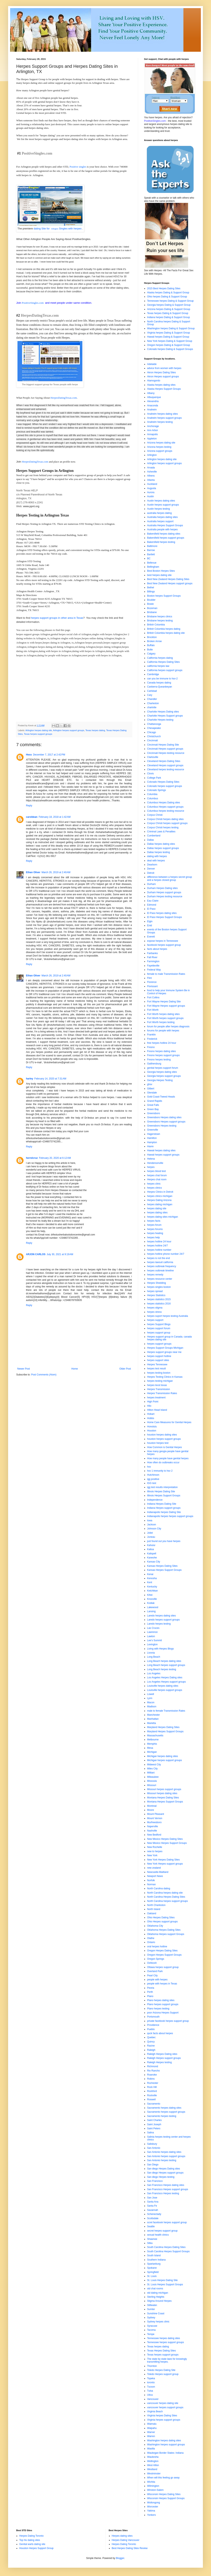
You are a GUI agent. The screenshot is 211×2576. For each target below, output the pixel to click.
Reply (29, 805)
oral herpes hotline (157, 1946)
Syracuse (152, 2325)
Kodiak (151, 1603)
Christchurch (154, 736)
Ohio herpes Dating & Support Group (167, 296)
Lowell (150, 1694)
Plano (150, 1996)
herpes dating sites (157, 1212)
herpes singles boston (159, 1287)
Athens (151, 475)
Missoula (152, 1781)
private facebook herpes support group (168, 2021)
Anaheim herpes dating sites (162, 413)
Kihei (150, 1595)
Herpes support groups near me (164, 1352)
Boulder (151, 599)
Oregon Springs (155, 1958)
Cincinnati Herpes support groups (165, 748)
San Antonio (153, 2148)
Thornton (152, 2366)
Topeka (151, 2378)
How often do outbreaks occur (163, 1462)
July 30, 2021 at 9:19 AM (60, 1254)
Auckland (152, 484)
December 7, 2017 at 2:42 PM (49, 754)
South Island (154, 2255)
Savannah (152, 2210)
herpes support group (158, 1332)
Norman (151, 1884)
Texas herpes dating (95, 730)
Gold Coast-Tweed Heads (161, 1096)
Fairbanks (152, 953)
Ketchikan (152, 1590)
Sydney (151, 2317)
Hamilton (152, 1138)
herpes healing (155, 1233)
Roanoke (152, 2074)
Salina (150, 2132)
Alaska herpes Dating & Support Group (168, 292)
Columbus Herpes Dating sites (163, 802)
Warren (151, 2436)
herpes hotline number (159, 1249)
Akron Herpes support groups (163, 376)
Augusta (151, 488)
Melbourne (153, 1739)
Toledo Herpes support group (163, 2374)
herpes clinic (154, 1183)
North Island (153, 1909)
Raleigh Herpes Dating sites (162, 2054)
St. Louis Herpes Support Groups (165, 2284)
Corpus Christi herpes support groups (167, 823)
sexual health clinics (158, 2234)
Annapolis (152, 434)
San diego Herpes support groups (165, 2172)
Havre (150, 1146)
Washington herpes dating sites (164, 2440)
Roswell (151, 2099)
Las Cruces (153, 1628)
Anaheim (152, 409)
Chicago (151, 732)
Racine (151, 2045)
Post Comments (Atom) (43, 1374)
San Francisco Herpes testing (163, 2193)
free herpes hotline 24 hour (161, 1043)
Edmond (151, 904)
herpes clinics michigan (159, 1196)
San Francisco (155, 2181)
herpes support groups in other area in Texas (56, 617)
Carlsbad (152, 691)
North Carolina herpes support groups (167, 1901)
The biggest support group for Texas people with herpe (50, 384)
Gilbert (150, 1088)
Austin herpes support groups (163, 504)
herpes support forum (158, 1328)
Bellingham (153, 566)
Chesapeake (154, 728)
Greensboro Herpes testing (161, 1125)
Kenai (150, 1574)
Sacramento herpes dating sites (164, 2107)
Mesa (150, 1747)
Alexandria (153, 401)
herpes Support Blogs (158, 1324)
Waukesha (152, 2456)
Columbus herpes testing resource (165, 810)
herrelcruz (32, 1158)
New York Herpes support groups (165, 1863)
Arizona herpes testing (159, 446)
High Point (152, 1401)
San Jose (152, 2197)
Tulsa (150, 2390)
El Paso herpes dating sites (162, 913)
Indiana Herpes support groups (164, 1507)
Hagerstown (153, 1134)
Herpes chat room (156, 1179)
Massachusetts (155, 1735)
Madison (151, 1706)
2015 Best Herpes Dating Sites (163, 288)
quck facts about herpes (160, 2033)
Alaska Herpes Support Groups (164, 388)
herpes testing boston (158, 1372)
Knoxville (152, 1599)
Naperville (152, 1826)
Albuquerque (154, 397)
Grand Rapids (154, 1101)
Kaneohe (152, 1557)
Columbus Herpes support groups (165, 806)
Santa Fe (152, 2205)
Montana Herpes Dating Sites (163, 1797)
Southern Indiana (156, 2259)
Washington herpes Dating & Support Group (171, 328)
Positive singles (78, 166)
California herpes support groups (164, 670)
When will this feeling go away (163, 2477)
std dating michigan (157, 2292)
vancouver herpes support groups (165, 2407)
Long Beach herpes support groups (166, 1665)
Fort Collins (153, 997)
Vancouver (152, 2399)
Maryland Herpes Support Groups (165, 1731)
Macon (150, 1702)
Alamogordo (153, 380)
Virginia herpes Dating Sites (162, 2415)
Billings (151, 591)
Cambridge (153, 674)
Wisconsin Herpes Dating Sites (164, 2494)
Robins (151, 2078)
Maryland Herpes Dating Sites (163, 1727)
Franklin (151, 1034)
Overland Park (155, 1971)
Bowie (150, 604)
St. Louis (152, 2276)
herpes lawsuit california (160, 1262)
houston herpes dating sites (162, 1434)
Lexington (152, 1644)
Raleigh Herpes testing (159, 2062)
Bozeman (152, 608)
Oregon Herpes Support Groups (164, 1954)
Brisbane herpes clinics (159, 616)
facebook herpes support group (164, 945)
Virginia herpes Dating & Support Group (168, 332)
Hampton (152, 1142)
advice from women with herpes (164, 368)
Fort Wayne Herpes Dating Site (164, 1001)
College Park (154, 777)
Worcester (152, 2506)
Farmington (153, 961)
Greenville (152, 1129)
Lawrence (152, 1632)
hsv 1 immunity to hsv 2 (159, 1470)
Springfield (153, 2272)
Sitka (150, 2243)
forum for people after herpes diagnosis (168, 1026)
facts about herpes (157, 949)
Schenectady (154, 2214)
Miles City (152, 1768)
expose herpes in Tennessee (162, 940)
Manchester (153, 1714)
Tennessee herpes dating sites (163, 2338)
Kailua (150, 1549)
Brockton (152, 637)
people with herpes (157, 1979)
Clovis (150, 773)
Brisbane (152, 612)
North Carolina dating (158, 1888)
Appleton (152, 438)
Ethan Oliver (33, 872)
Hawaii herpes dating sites (161, 1150)
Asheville (152, 471)
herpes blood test (156, 1171)
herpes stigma (154, 1307)
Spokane (152, 2267)
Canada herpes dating (159, 682)
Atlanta (151, 480)
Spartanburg (153, 2263)
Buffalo (151, 645)
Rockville (152, 2095)
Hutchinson (153, 1474)
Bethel (150, 587)
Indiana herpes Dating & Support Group (168, 317)
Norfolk (151, 1880)
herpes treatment (156, 1397)
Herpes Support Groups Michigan (165, 1347)
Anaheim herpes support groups (164, 417)
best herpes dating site (159, 575)
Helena (151, 1158)
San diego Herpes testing (160, 2177)
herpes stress (154, 1312)
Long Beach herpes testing (161, 1669)
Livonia (151, 1652)
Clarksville (152, 757)
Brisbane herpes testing (160, 620)
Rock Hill (152, 2087)
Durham (151, 884)
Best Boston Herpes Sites (161, 570)
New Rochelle (154, 1847)
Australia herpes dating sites (162, 517)
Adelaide (152, 364)
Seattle (151, 2226)
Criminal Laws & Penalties (161, 831)
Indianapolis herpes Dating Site (164, 1512)
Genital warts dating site (32, 2544)
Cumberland (153, 835)
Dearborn (152, 864)
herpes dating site (156, 1208)
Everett (151, 936)
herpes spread (155, 1291)
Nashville (152, 1830)
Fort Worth (152, 1009)
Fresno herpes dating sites (161, 1051)
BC (149, 558)
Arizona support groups (159, 451)
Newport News (155, 1876)
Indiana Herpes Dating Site (161, 1503)
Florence (152, 982)
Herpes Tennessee (157, 1364)
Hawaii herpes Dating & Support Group (168, 336)
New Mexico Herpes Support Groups (167, 1843)
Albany (151, 393)
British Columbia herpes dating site (166, 633)
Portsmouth (153, 2016)
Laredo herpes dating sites (161, 1615)
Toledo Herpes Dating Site (161, 2370)
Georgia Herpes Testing (160, 1080)
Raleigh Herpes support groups (164, 2058)
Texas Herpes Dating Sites (161, 2350)
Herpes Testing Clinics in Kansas (165, 1376)
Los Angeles (153, 1673)
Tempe (150, 2334)
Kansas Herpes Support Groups (164, 1570)
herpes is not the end (158, 1258)
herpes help (153, 1237)
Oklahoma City (155, 1925)
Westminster (153, 2473)
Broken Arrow (154, 641)
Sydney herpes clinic (158, 2321)
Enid (149, 925)
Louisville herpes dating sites (162, 1685)
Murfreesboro (154, 1822)
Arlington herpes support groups (68, 730)
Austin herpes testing (158, 508)
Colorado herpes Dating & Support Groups (170, 349)
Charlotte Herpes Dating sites (163, 711)
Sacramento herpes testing (161, 2116)
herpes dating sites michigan (162, 1216)
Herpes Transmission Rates (162, 1393)
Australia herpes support (160, 521)
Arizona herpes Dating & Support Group (168, 309)
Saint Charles (154, 2120)
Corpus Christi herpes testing (163, 827)
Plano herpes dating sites (160, 2000)
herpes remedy (155, 1274)
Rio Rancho (153, 2070)
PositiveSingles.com (37, 153)
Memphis (152, 1743)
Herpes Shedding (156, 1283)
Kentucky (152, 1586)
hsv (149, 1466)
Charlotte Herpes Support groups (165, 715)
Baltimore (152, 546)
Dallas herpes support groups (163, 848)
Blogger (120, 2558)
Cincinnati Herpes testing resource (165, 753)
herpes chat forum (157, 1175)
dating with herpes (157, 856)
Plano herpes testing (158, 2008)
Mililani (151, 1772)
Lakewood (152, 1607)
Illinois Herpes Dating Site (161, 1491)
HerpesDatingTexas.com (40, 315)
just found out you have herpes (163, 1541)
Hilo (149, 1405)
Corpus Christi (155, 814)
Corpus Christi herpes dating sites (165, 819)
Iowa (149, 1520)
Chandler (152, 699)
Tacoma (151, 2330)
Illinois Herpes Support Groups (163, 1495)
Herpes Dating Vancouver (126, 2540)
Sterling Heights (155, 2296)
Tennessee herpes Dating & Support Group (170, 300)
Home (74, 1368)
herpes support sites (158, 1360)
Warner (151, 2432)
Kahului (151, 1545)
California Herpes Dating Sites (163, 662)
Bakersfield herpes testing (161, 542)
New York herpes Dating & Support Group (169, 341)
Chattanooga (154, 724)
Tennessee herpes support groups (165, 2342)
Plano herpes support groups (162, 2004)
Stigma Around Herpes (159, 2300)
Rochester (152, 2083)
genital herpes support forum (162, 1067)
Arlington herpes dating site (38, 730)
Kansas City (153, 1561)
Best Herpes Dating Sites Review (130, 2548)
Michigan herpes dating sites (162, 1756)
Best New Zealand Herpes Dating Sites (168, 579)
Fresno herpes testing (159, 1059)
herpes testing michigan (160, 1380)
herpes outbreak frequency (161, 1266)
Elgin (150, 921)
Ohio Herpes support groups (162, 1921)
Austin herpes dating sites (161, 500)
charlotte (151, 707)
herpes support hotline (159, 1356)
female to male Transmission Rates (166, 974)
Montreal (152, 1805)
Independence (155, 1499)
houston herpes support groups (164, 1439)
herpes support (155, 1320)
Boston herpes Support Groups (164, 595)
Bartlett (151, 554)
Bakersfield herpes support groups (165, 537)
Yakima (151, 2510)
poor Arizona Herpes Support (163, 2012)
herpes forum (154, 1224)
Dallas (150, 839)
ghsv (149, 1084)
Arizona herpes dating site (161, 442)
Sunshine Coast (155, 2313)
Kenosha (152, 1578)
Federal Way (154, 969)
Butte (150, 649)
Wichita (151, 2481)
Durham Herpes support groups (164, 892)
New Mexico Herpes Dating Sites (165, 1839)
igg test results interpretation (162, 1487)
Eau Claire (152, 900)
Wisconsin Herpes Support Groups (166, 2498)
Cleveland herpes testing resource (165, 769)
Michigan (152, 1752)
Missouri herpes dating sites (162, 1793)
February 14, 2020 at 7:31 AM (50, 1078)
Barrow (151, 550)
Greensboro (153, 1113)
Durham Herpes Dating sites (162, 888)
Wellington (152, 2461)
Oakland (151, 1913)
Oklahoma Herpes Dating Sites (164, 1929)
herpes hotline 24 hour (159, 1241)
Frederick (152, 1038)
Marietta (151, 1723)
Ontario (151, 1942)
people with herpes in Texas (162, 1983)
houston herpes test (157, 1443)
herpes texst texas (157, 1385)
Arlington (58, 229)
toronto (151, 2382)
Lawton (151, 1636)
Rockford (152, 2091)
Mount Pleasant (155, 1814)
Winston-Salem (155, 2490)
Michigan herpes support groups (164, 1760)
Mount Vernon (154, 1818)
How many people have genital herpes (167, 1458)
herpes (151, 1167)
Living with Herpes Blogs (160, 1648)
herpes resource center (159, 1278)
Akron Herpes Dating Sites (161, 372)
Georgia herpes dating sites (162, 1072)
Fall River (152, 957)
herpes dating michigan (159, 1204)
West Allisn (153, 2465)
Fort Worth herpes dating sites (163, 1014)
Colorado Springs (156, 790)
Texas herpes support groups (38, 734)
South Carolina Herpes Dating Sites (166, 2247)
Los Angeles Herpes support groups (166, 1681)
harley (29, 1078)
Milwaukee (153, 1776)
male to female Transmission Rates (166, 1710)
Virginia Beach (155, 2411)
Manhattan (153, 1718)
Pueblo (151, 2029)
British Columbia (156, 624)
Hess (29, 754)
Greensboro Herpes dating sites (164, 1117)
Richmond (152, 2066)
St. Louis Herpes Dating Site (162, 2280)
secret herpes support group (162, 2230)
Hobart (150, 1414)
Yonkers (151, 2515)
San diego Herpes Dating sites (163, 2168)
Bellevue (151, 562)
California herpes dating (160, 657)
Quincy (151, 2041)
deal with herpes (156, 860)
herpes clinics (154, 1187)
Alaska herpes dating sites (161, 384)
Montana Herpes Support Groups (165, 1801)
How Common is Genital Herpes (164, 1447)
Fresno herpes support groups (163, 1055)
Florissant (152, 986)
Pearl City (152, 1975)
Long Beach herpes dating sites (164, 1661)
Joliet (150, 1532)
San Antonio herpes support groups (166, 2156)
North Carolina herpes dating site (165, 1892)
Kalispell (151, 1553)
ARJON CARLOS (35, 1254)
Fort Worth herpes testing (160, 1022)
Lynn (149, 1698)
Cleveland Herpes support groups (165, 765)
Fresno (151, 1047)
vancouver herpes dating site (162, 2403)
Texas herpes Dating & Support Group (167, 313)
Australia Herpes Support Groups (165, 525)
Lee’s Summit (154, 1640)
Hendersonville (155, 1163)
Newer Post (23, 1368)
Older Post (125, 1368)
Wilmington (153, 2486)
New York (152, 1855)
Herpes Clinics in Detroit (160, 1191)
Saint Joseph (154, 2124)
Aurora (150, 492)
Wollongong (153, 2502)
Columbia (152, 794)
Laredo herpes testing (159, 1623)
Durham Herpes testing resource (164, 896)
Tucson (151, 2386)
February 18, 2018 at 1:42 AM (55, 817)
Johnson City (154, 1528)
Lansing (151, 1611)
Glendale (152, 1092)
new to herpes (154, 1851)
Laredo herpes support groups (163, 1619)
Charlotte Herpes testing (160, 719)
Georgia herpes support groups (164, 1076)
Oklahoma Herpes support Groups (165, 1934)
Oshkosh (152, 1963)
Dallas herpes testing (158, 852)
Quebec (151, 2037)
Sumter (151, 2309)
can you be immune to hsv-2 (162, 678)
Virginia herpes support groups (163, 2419)
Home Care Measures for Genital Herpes (169, 1422)
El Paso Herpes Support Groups (164, 917)
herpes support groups (159, 1343)
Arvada (151, 467)
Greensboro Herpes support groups (166, 1121)
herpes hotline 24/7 (157, 1245)
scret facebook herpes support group (167, 2222)
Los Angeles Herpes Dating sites (164, 1677)
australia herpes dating (159, 513)
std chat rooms (155, 2288)
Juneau (151, 1536)
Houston (151, 1430)
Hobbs (150, 1418)
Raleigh (151, 2050)
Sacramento (153, 2103)
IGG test (151, 1483)
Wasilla (151, 2448)
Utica (150, 2394)
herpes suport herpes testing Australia (167, 1316)
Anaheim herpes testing (160, 422)
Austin (150, 496)
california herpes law (158, 666)
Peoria (150, 1987)
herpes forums (155, 1229)
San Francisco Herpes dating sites (165, 2185)
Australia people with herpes (162, 529)
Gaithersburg (154, 1063)
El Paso (151, 908)
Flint (149, 978)
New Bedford (154, 1834)
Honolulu (152, 1426)
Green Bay (153, 1109)
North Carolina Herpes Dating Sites (166, 1896)
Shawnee (152, 2239)
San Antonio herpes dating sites (164, 2152)
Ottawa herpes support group (163, 1967)
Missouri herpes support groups (164, 1789)
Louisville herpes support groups (164, 1690)
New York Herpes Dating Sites (163, 1859)
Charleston (153, 703)
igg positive (153, 1479)
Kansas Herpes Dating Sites (162, 1566)
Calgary (151, 653)
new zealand (154, 1867)
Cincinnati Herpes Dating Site (163, 744)
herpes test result (156, 1368)
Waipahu (152, 2428)
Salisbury (152, 2143)
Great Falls (153, 1105)
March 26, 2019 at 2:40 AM (56, 872)
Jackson (151, 1524)
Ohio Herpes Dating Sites (160, 1917)
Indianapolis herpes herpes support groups (170, 1516)
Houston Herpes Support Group (36, 2548)
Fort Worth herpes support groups (165, 1018)
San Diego (152, 2164)
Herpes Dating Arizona (159, 1200)
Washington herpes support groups (166, 2444)
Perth (150, 1992)
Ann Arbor (152, 430)
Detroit (150, 873)
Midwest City (154, 1764)
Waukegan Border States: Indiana (165, 2452)
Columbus (152, 798)
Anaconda (152, 405)
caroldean (32, 817)
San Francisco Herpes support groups (167, 2189)
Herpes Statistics (156, 1295)
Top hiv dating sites (29, 2540)
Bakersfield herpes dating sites (163, 533)
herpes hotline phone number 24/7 (165, 1253)
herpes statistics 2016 (159, 1303)
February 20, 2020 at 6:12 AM (55, 1158)
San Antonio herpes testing (161, 2160)
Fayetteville (153, 965)
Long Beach (153, 1656)
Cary (149, 695)
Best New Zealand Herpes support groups (169, 583)
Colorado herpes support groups (164, 786)
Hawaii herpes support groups (163, 1154)
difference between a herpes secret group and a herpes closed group (169, 878)
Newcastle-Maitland (157, 1872)
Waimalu (151, 2423)
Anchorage (153, 426)
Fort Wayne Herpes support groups (166, 1005)
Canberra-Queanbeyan (159, 686)
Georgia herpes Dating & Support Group (169, 304)
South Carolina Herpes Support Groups (168, 2251)
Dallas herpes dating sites (161, 844)
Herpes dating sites (122, 2535)
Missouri (151, 1785)
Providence (153, 2025)
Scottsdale (152, 2218)
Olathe (150, 1938)
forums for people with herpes (163, 1030)
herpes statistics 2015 (159, 1299)
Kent (149, 1582)
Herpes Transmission (158, 1389)
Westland (152, 2469)
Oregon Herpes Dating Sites (162, 1950)
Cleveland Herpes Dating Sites (163, 761)
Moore (150, 1810)
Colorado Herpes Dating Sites (163, 781)
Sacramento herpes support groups (166, 2111)
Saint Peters (153, 2128)
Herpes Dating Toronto (31, 2535)
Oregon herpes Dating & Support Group (168, 345)
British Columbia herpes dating (163, 628)
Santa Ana (152, 2201)
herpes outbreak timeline (160, 1270)
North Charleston (156, 1905)
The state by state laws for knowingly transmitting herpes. (167, 2360)
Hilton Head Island (157, 1410)
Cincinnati (152, 740)
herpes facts (153, 1220)
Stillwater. (152, 2305)
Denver (151, 868)
